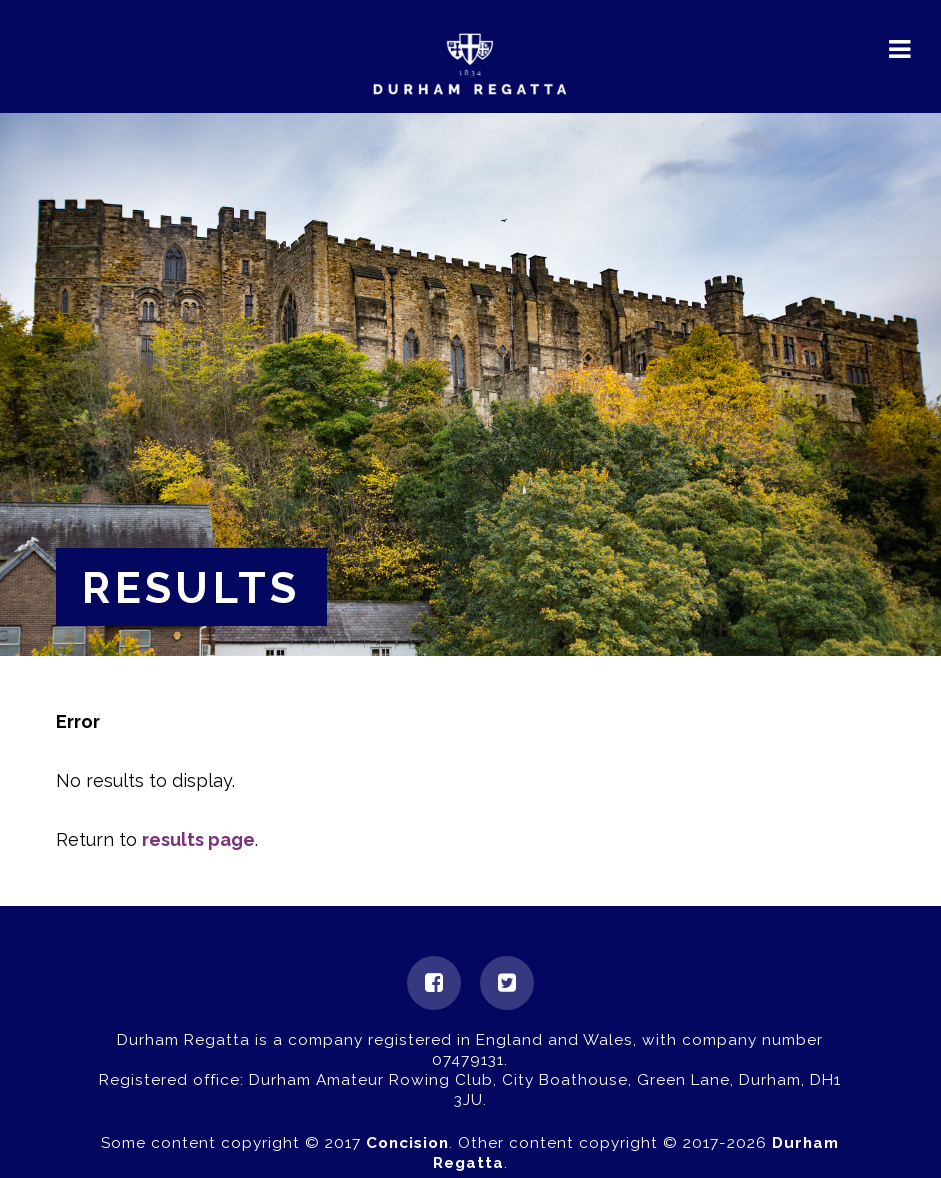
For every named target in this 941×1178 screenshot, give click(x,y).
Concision (407, 1143)
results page (198, 839)
